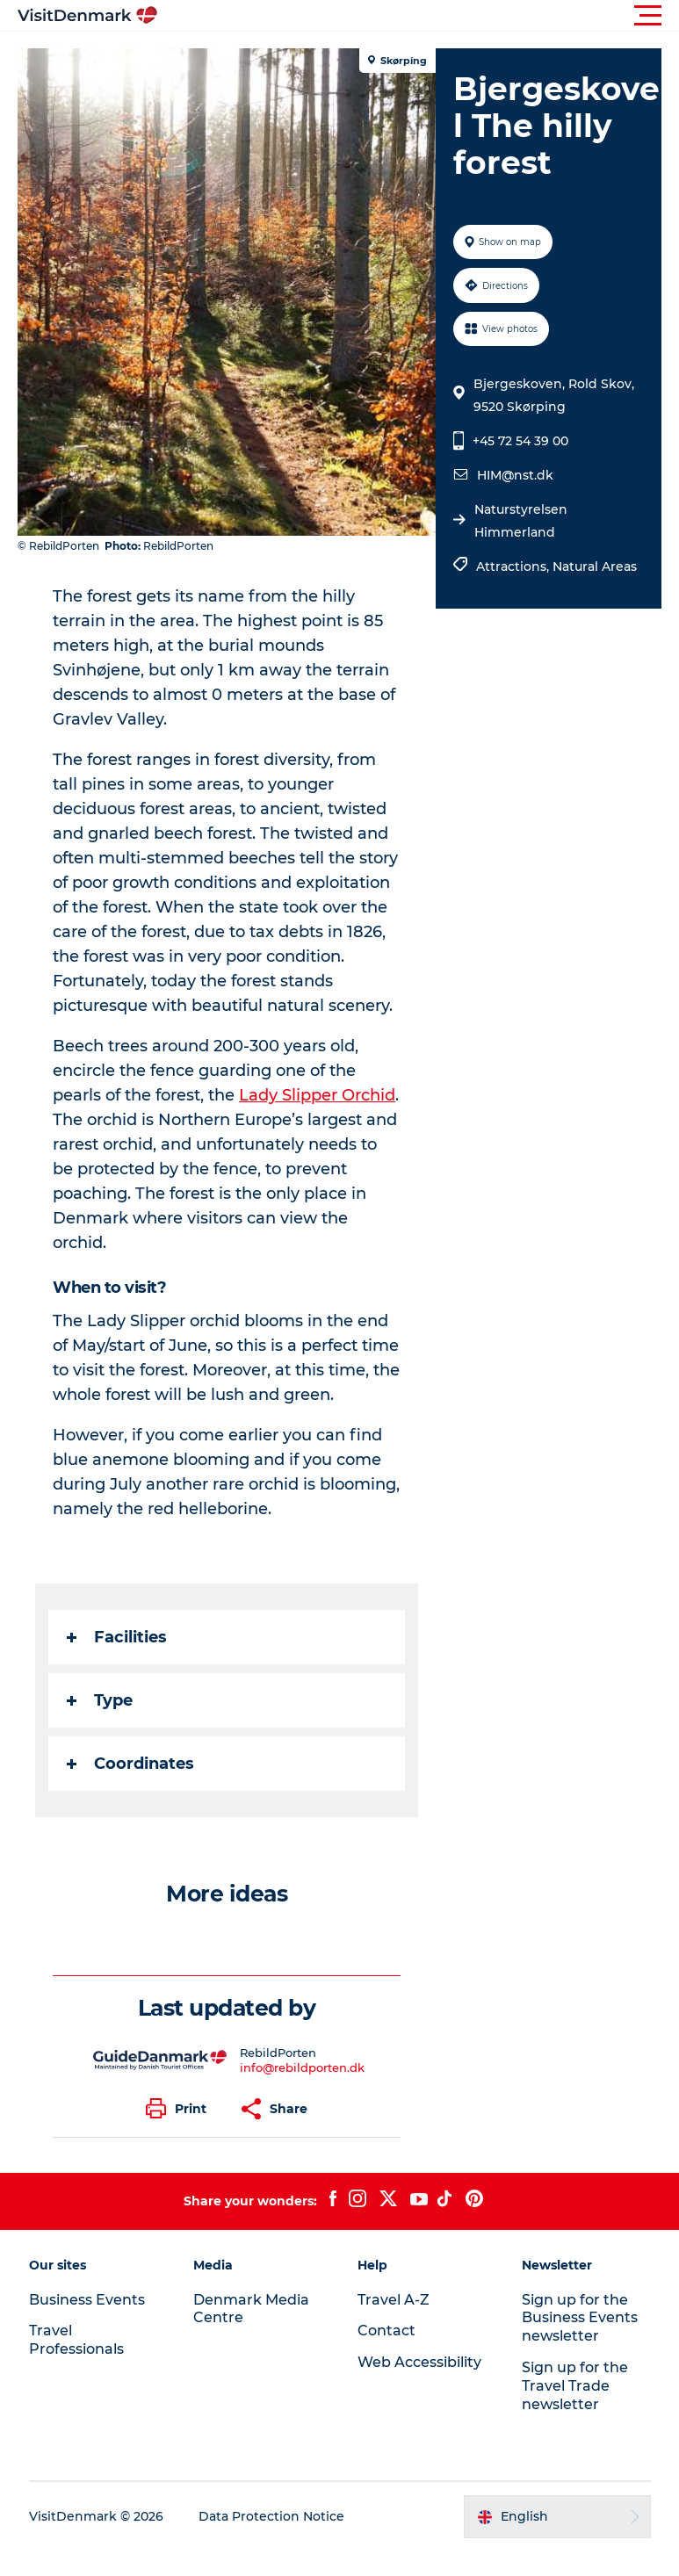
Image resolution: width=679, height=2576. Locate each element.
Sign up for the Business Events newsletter (580, 2318)
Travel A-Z (394, 2299)
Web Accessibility (419, 2362)
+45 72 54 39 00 (520, 441)
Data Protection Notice (271, 2516)
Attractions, (514, 566)
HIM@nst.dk (515, 475)
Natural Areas (595, 566)
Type (100, 1700)
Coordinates (130, 1763)
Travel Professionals (76, 2339)
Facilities (117, 1637)
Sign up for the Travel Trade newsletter (575, 2386)
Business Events (87, 2299)
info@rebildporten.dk (302, 2067)
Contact (386, 2330)
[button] (418, 15)
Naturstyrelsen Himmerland (520, 520)
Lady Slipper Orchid (317, 1095)
